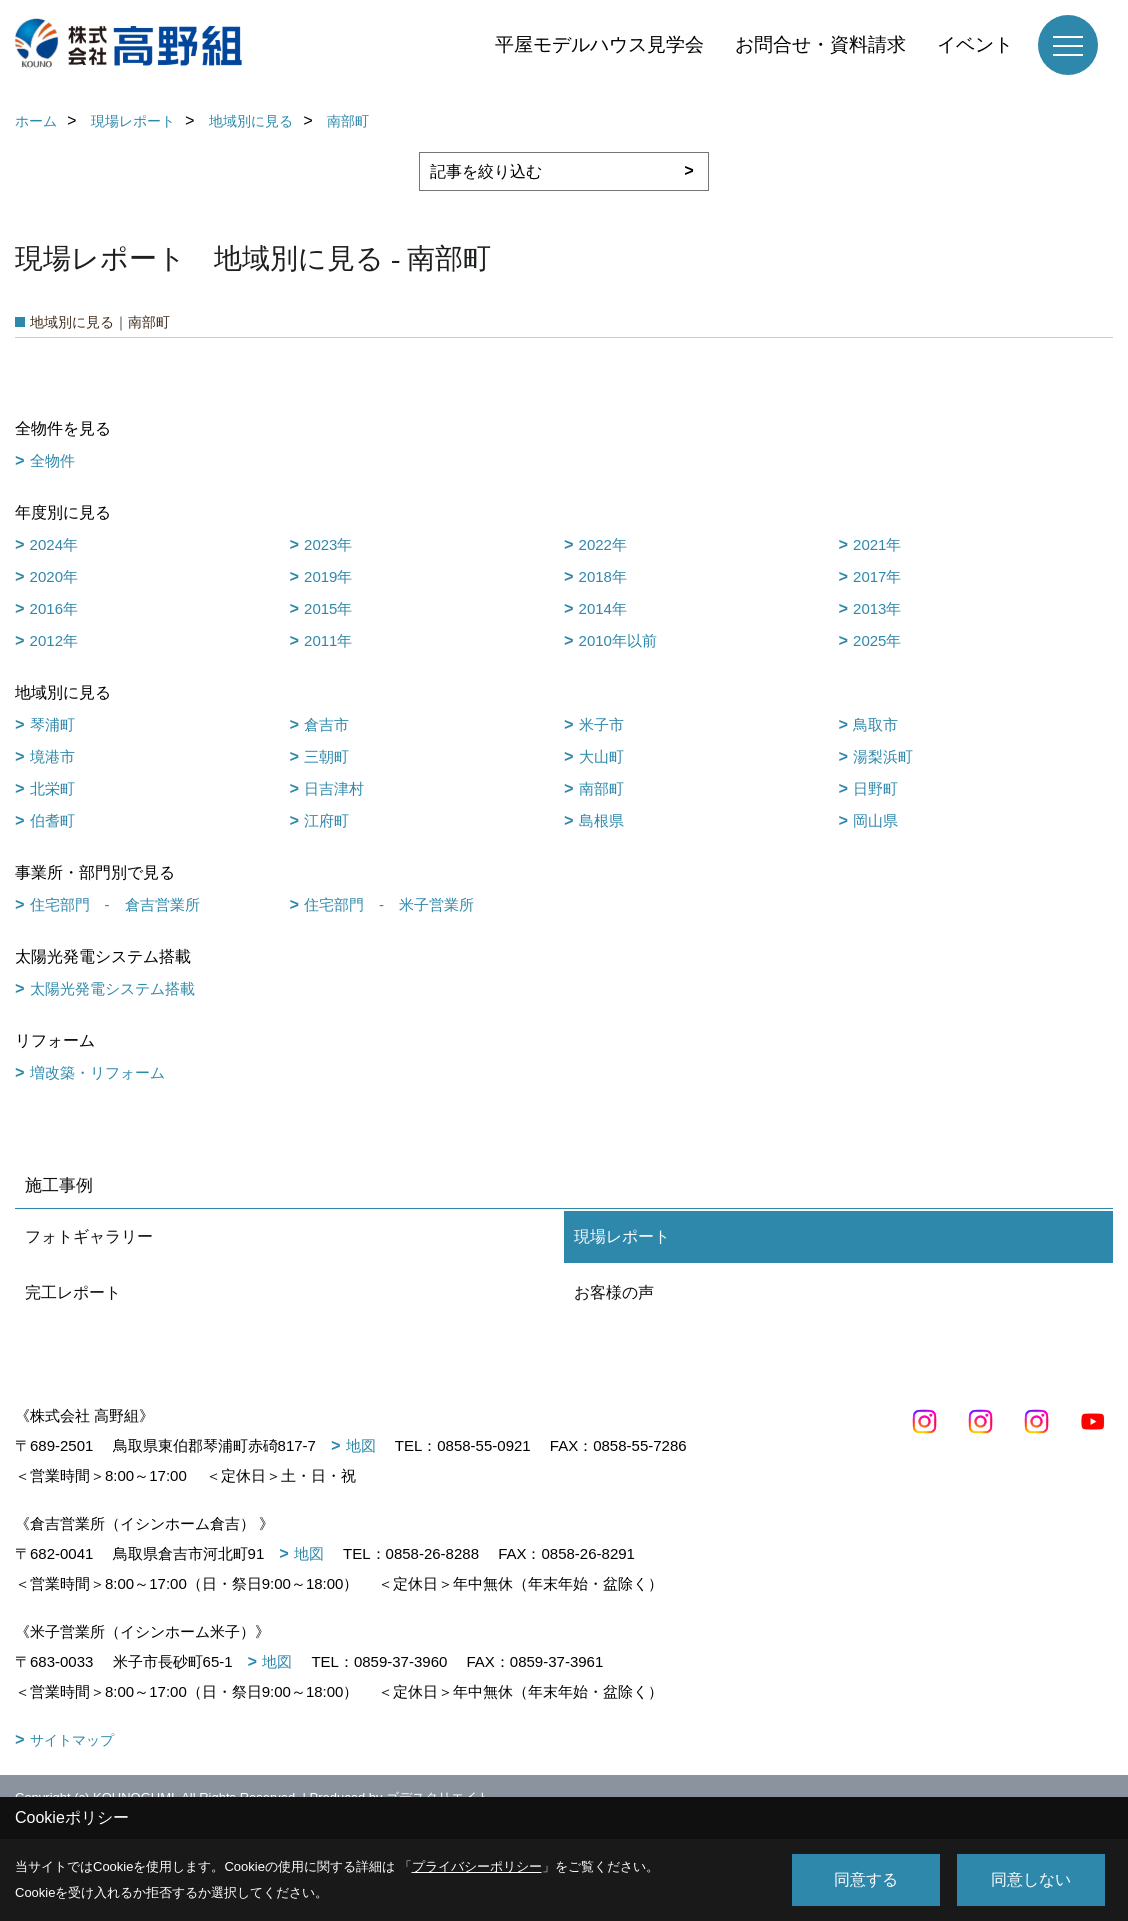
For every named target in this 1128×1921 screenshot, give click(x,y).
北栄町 (52, 788)
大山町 (601, 756)
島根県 (601, 820)
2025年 (877, 640)
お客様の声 (614, 1292)
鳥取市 (875, 724)
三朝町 (326, 756)
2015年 (328, 608)
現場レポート (622, 1236)
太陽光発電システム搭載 (112, 988)
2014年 (603, 608)
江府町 (326, 820)
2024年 (54, 544)
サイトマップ (72, 1740)
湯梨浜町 (883, 756)
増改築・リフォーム (97, 1072)
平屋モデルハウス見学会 (599, 44)
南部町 (601, 788)
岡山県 (875, 820)
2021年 (877, 544)
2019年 (328, 576)
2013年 (877, 608)
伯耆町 (52, 820)
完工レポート (73, 1292)
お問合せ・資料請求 (820, 44)
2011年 (328, 640)
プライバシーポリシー (477, 1866)
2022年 (603, 544)
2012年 (54, 640)
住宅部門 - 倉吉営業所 (115, 904)
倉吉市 (326, 724)
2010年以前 (618, 640)
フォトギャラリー (89, 1236)
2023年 (328, 544)
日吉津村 (334, 788)
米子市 (601, 724)
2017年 (877, 576)
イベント (975, 44)
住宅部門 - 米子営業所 (389, 904)
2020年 (54, 576)
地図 (361, 1445)
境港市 (52, 756)
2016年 (54, 608)
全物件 (52, 460)
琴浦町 (52, 724)
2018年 (603, 576)
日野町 (875, 788)
